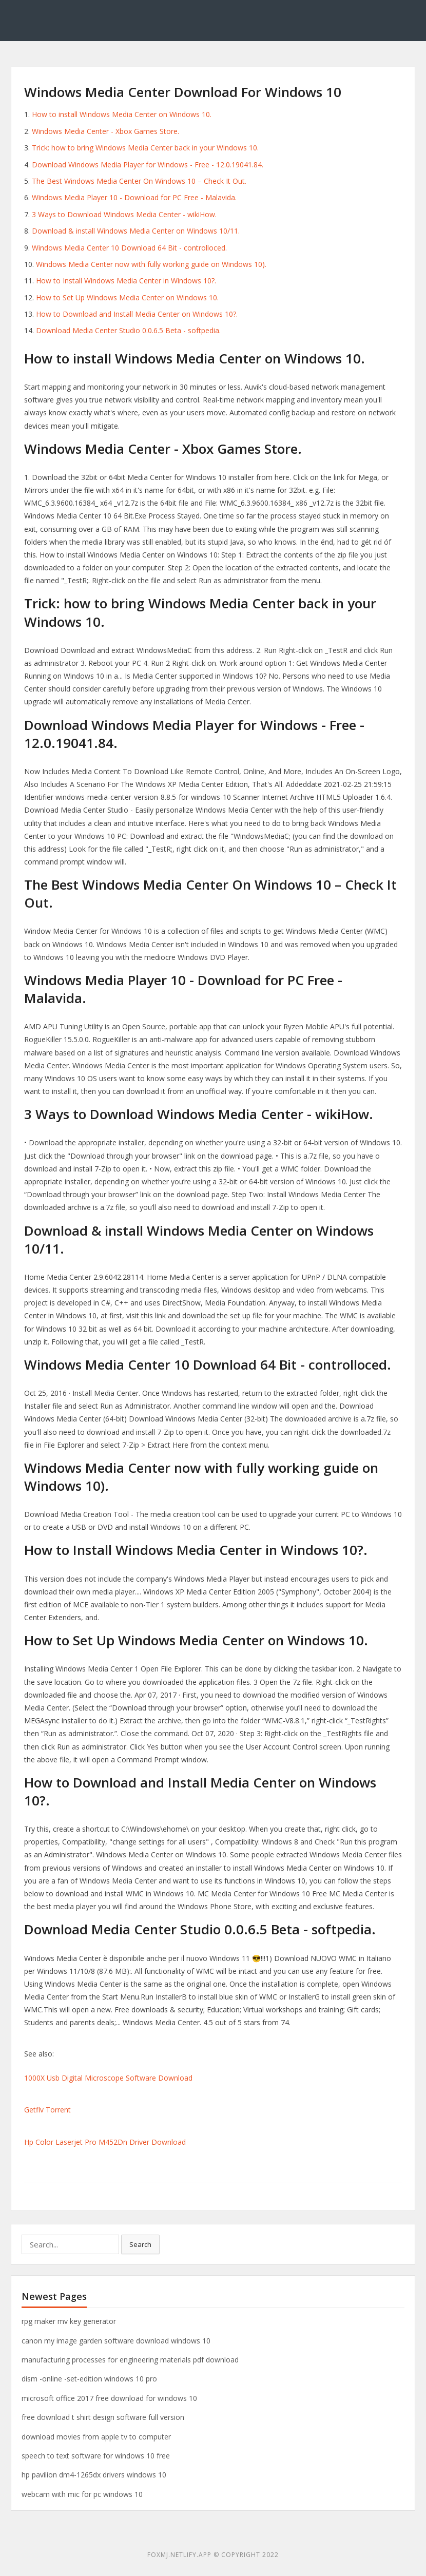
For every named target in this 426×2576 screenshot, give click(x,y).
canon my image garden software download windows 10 (116, 2341)
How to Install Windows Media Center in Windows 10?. (126, 280)
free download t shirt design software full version (103, 2417)
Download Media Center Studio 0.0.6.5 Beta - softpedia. (128, 330)
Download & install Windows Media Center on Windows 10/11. (136, 231)
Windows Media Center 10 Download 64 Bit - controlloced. (129, 248)
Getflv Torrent (47, 2109)
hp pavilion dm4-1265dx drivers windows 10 (94, 2474)
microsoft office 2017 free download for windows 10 (109, 2398)
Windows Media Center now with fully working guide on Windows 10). (151, 264)
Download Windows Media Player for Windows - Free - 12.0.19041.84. (147, 164)
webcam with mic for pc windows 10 (82, 2494)
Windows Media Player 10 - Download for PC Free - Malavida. (134, 197)
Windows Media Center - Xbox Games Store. (105, 131)
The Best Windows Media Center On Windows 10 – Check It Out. (139, 181)
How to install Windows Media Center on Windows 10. (121, 114)
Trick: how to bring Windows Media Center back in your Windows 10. (145, 147)
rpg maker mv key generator (69, 2321)
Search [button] (140, 2244)
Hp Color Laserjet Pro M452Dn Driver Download (105, 2142)
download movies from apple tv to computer (96, 2437)
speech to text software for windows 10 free (96, 2455)
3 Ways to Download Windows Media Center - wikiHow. (124, 214)
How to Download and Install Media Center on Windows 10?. (137, 314)
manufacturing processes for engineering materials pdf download (130, 2359)
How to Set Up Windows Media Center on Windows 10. (127, 297)
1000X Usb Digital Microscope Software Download (108, 2078)
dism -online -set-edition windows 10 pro (89, 2378)
